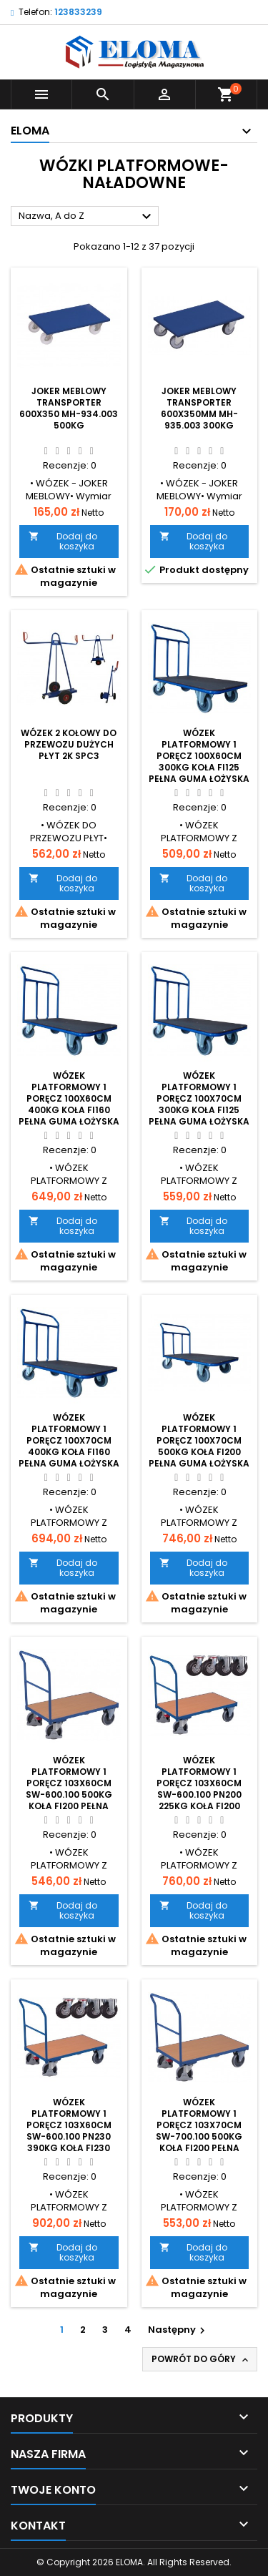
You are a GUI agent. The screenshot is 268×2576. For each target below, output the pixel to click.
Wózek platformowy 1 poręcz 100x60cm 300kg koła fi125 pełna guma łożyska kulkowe (199, 761)
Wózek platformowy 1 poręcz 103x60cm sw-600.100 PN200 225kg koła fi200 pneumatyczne (199, 1788)
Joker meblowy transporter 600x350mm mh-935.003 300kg (199, 408)
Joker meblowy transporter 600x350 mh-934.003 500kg (68, 408)
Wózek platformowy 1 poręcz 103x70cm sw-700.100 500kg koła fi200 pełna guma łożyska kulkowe (199, 2136)
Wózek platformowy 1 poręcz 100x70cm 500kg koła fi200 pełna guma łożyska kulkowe (199, 1446)
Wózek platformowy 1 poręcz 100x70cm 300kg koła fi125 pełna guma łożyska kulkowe (199, 1104)
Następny (178, 2329)
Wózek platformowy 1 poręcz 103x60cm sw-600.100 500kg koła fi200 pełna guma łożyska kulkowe (69, 1794)
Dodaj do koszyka (63, 541)
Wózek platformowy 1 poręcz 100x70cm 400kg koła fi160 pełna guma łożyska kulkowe (69, 1446)
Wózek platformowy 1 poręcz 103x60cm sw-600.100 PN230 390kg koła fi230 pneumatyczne (68, 2130)
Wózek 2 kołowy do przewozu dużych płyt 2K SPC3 (68, 744)
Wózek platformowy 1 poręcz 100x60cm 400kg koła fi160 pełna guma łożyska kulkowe (69, 1104)
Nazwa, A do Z (87, 216)
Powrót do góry (201, 2359)
